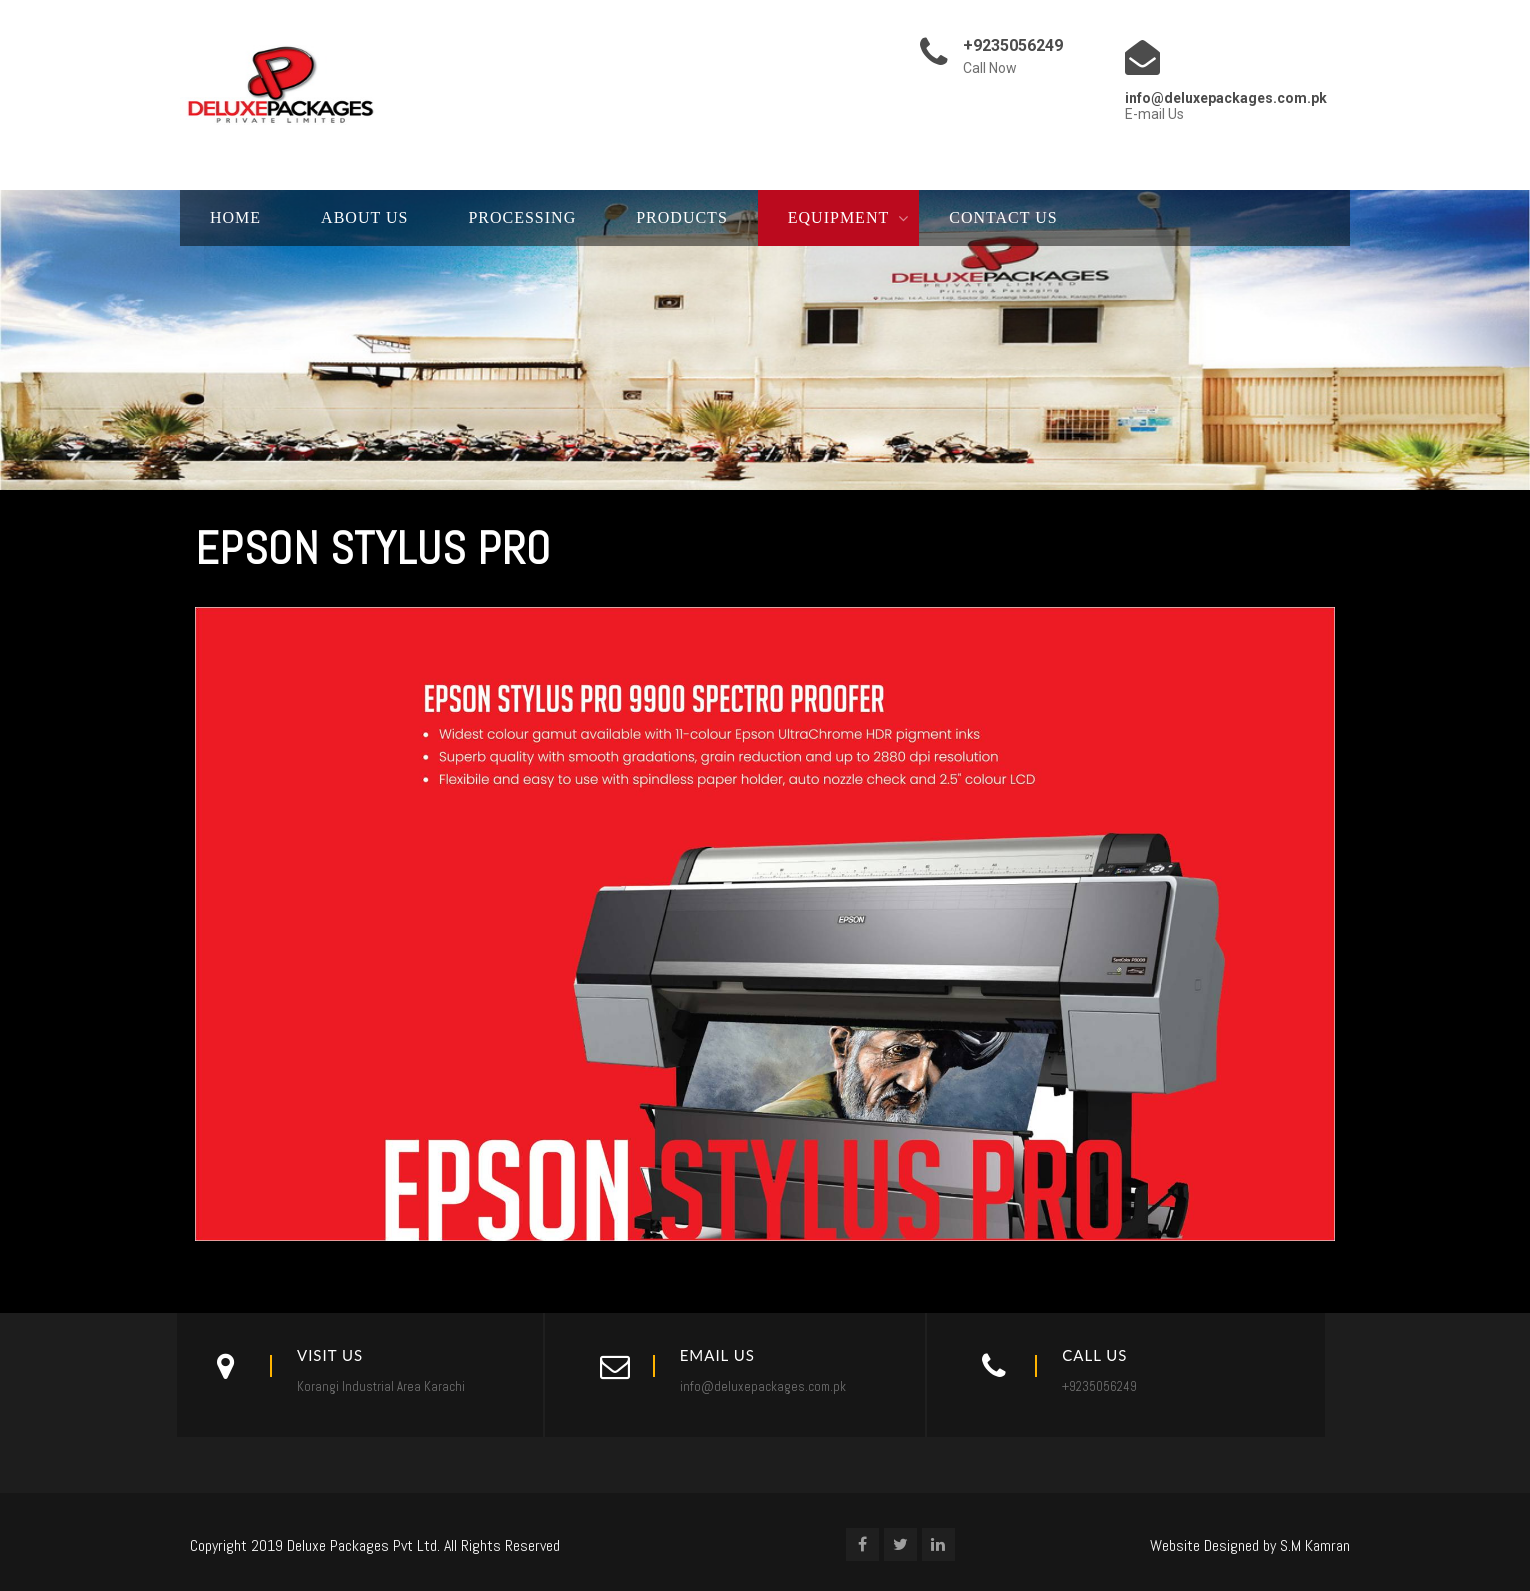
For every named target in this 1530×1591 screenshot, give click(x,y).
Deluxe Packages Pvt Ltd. (363, 1545)
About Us (364, 217)
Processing (522, 217)
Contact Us (1003, 217)
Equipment (838, 217)
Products (682, 217)
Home (235, 217)
